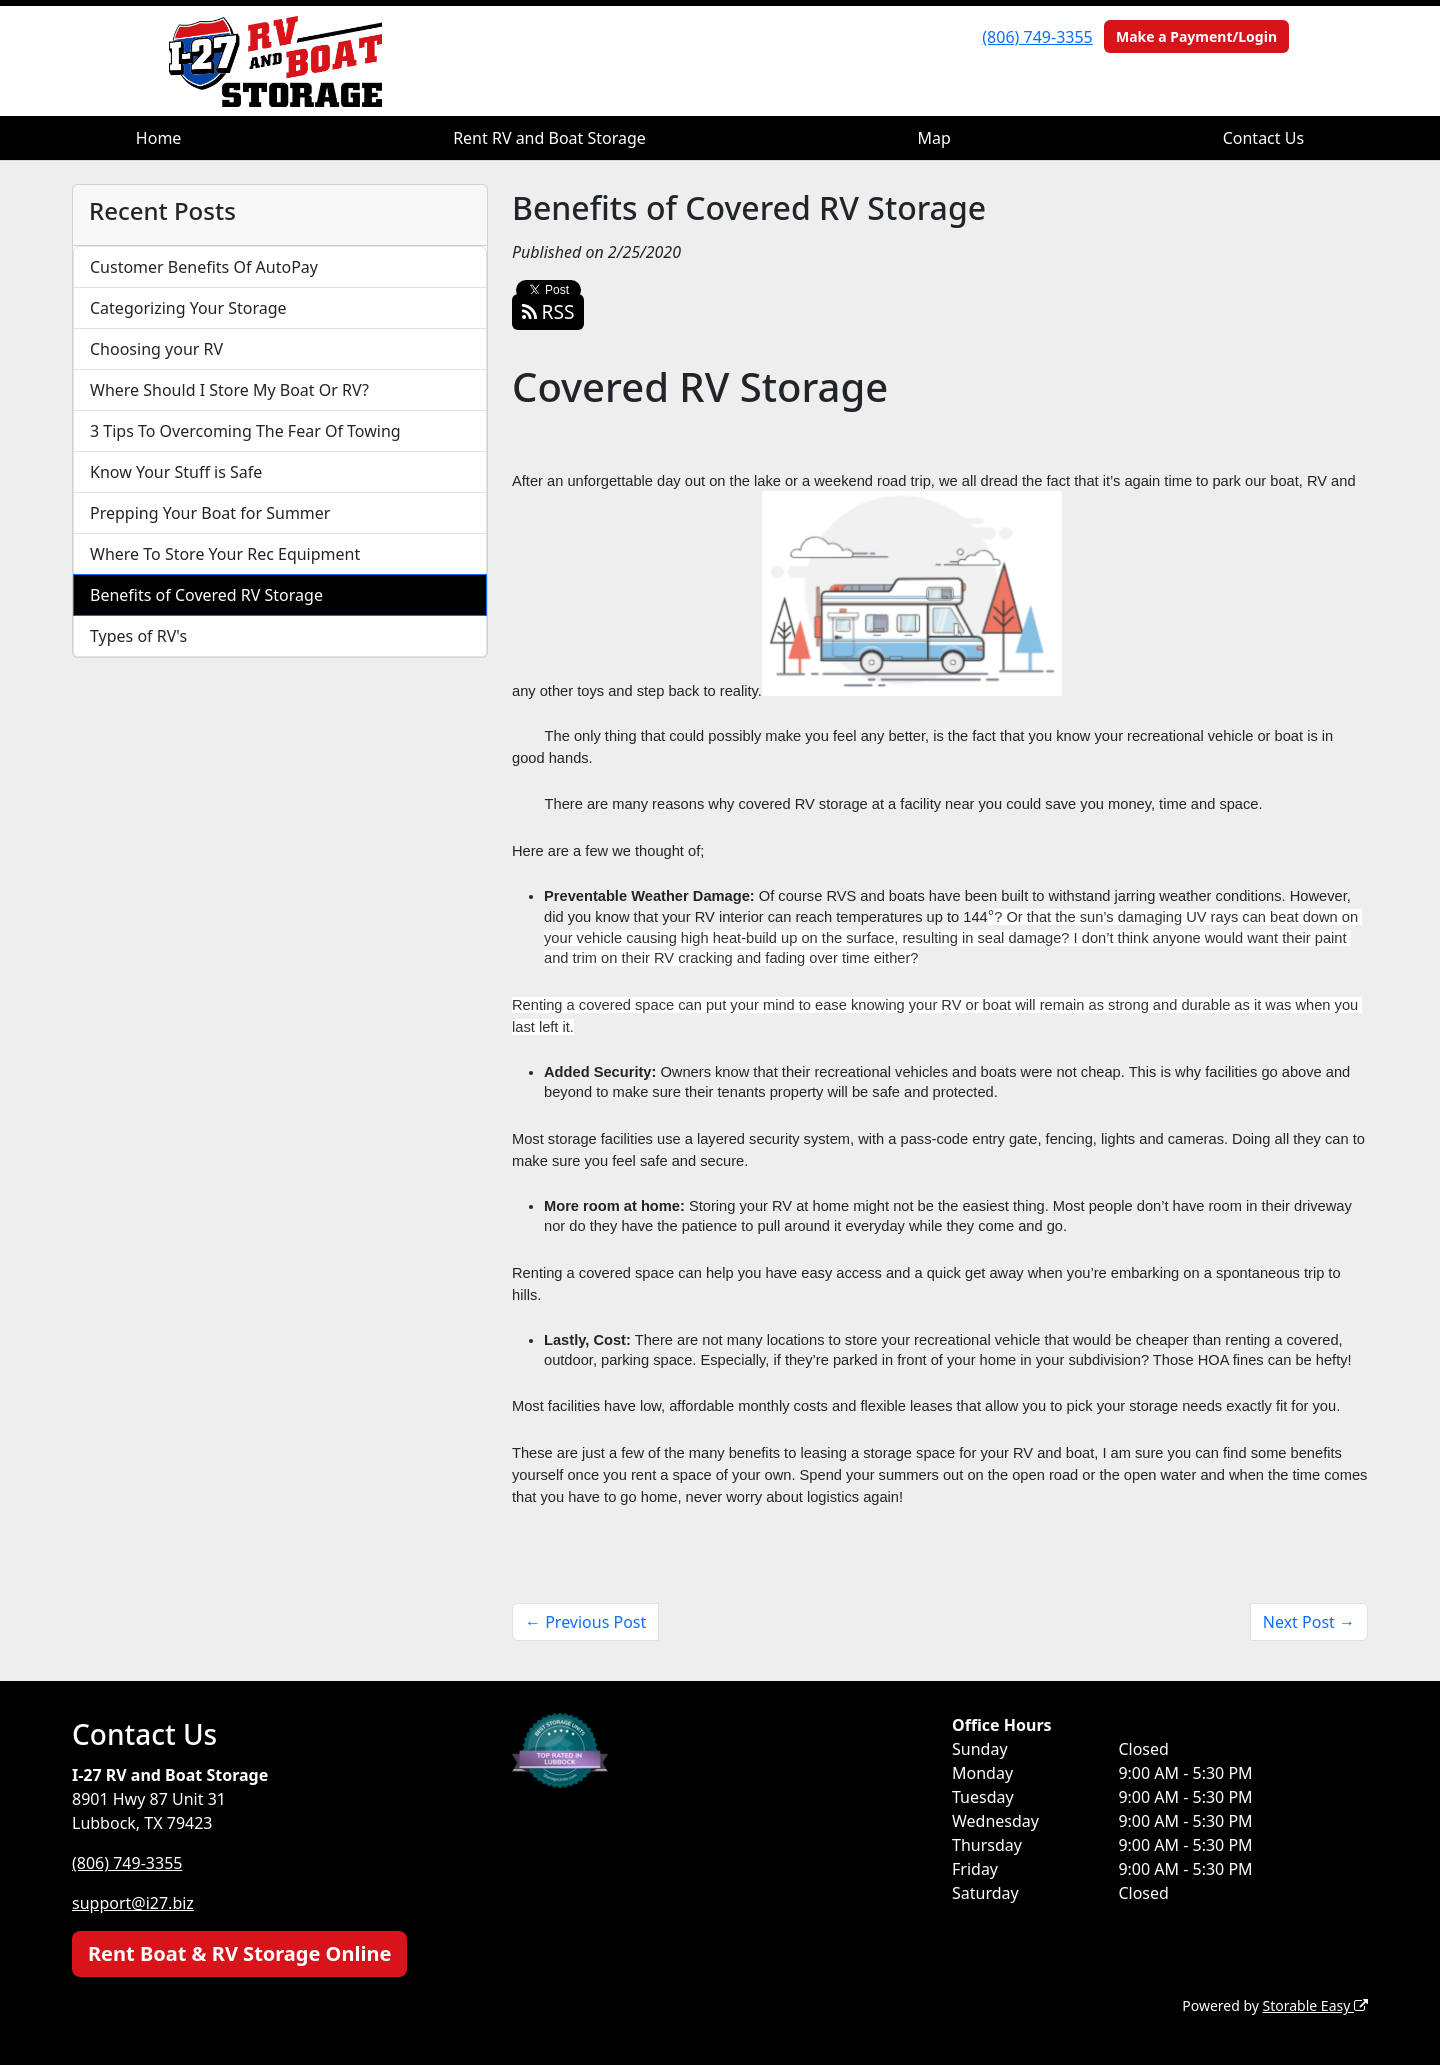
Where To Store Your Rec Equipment (225, 554)
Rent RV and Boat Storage (549, 138)
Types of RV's (138, 636)
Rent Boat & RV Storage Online (239, 1953)
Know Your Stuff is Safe (176, 472)
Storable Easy (1315, 2005)
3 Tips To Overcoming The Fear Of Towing (245, 431)
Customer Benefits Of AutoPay (204, 267)
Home (159, 138)
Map (934, 138)
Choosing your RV (156, 349)
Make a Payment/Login (1196, 36)
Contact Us (1263, 138)
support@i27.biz (133, 1903)
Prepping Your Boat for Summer (210, 513)
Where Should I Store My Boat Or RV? (229, 390)
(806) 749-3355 (1037, 37)
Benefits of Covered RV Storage (206, 595)
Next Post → (1309, 1622)
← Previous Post (585, 1622)
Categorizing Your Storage (188, 308)
